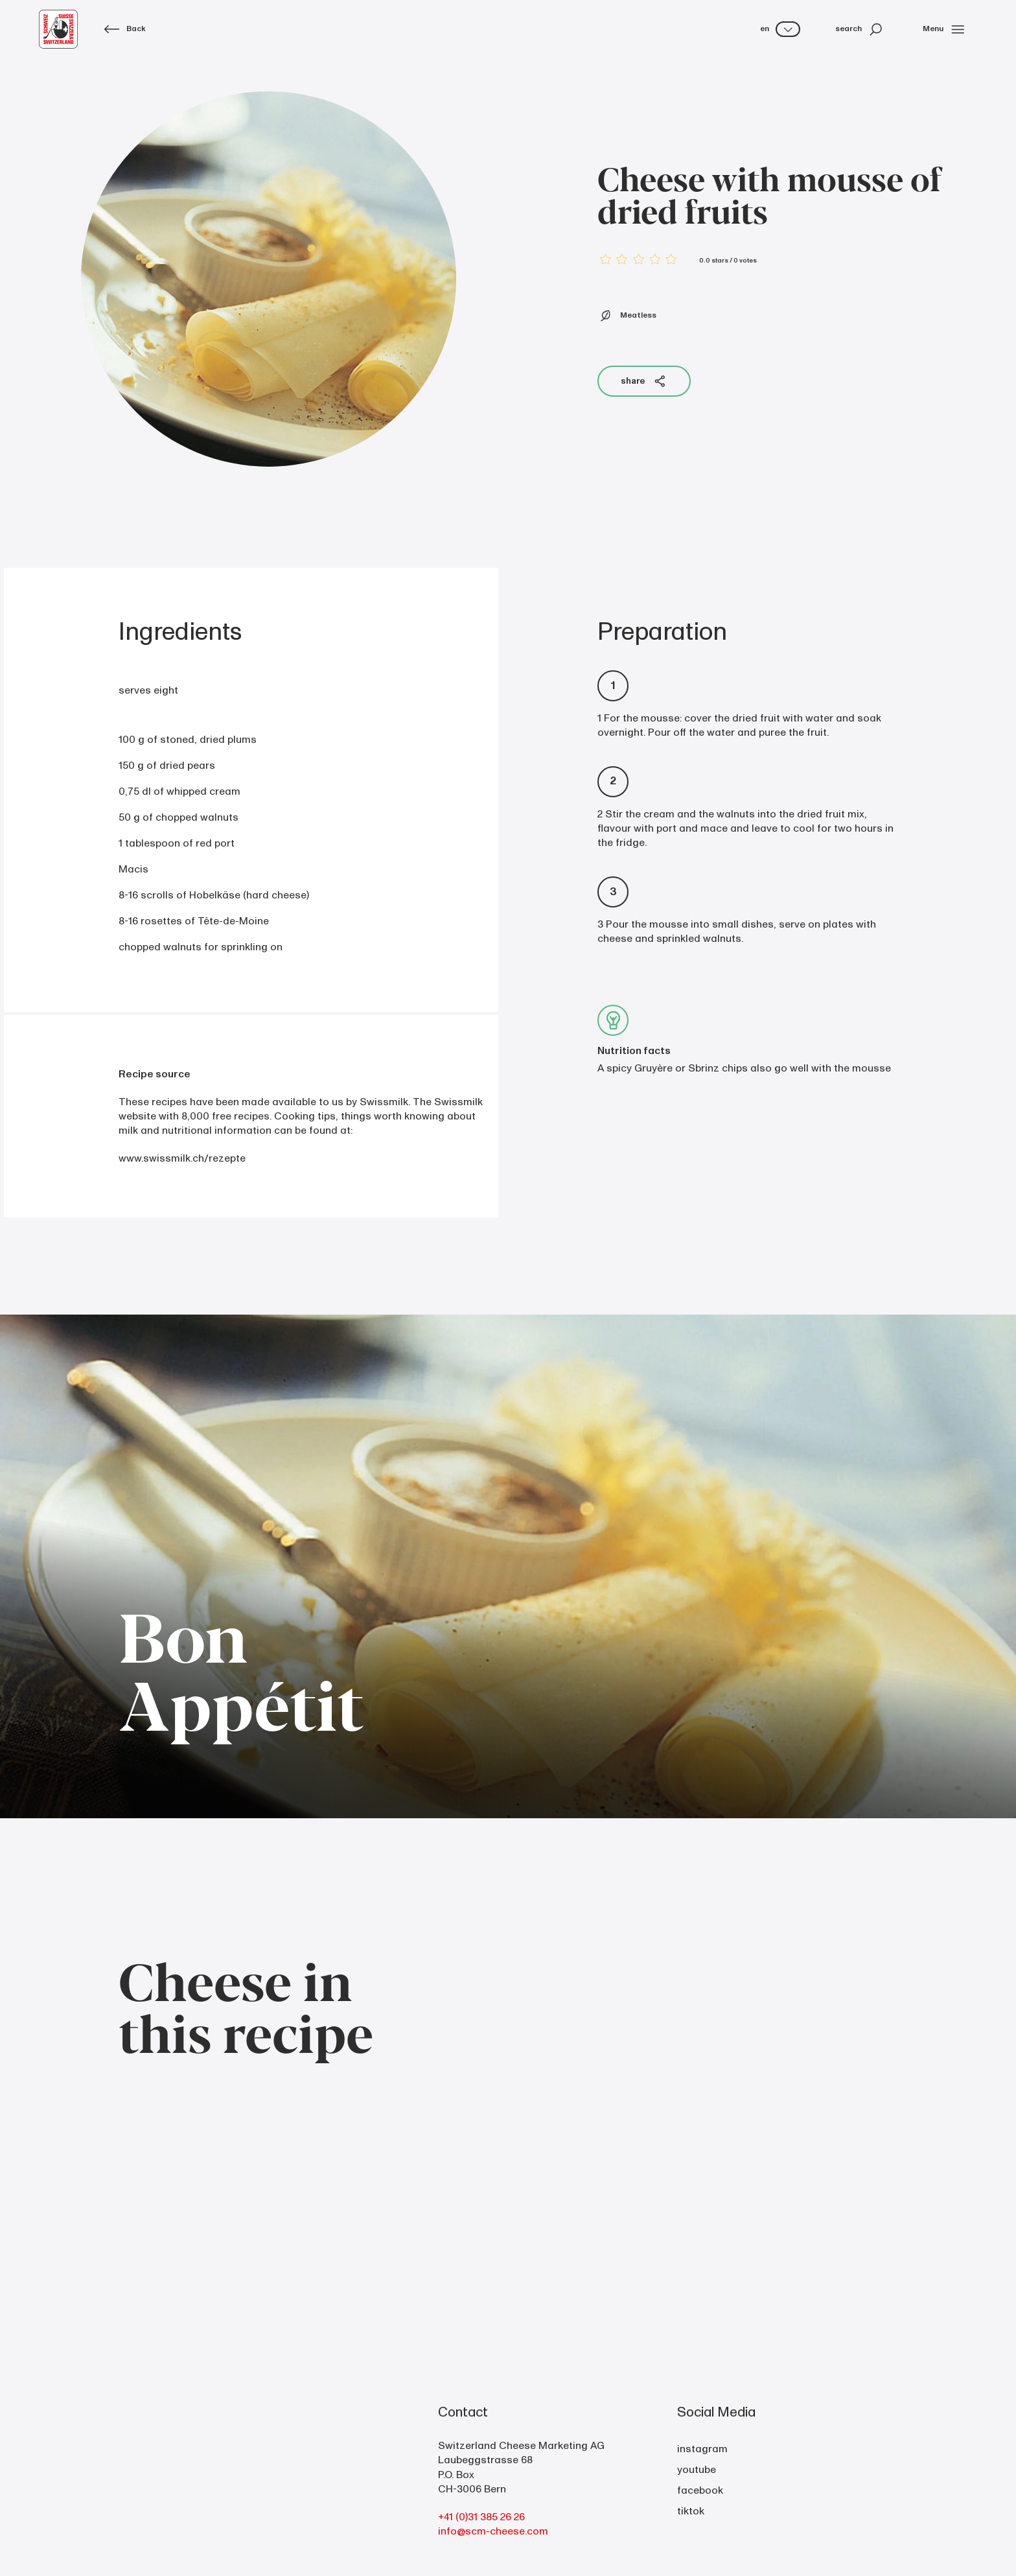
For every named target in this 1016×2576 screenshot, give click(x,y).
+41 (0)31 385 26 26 (481, 2517)
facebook (700, 2490)
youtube (696, 2470)
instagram (702, 2449)
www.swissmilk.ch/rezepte (182, 1158)
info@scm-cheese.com (493, 2531)
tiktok (690, 2511)
